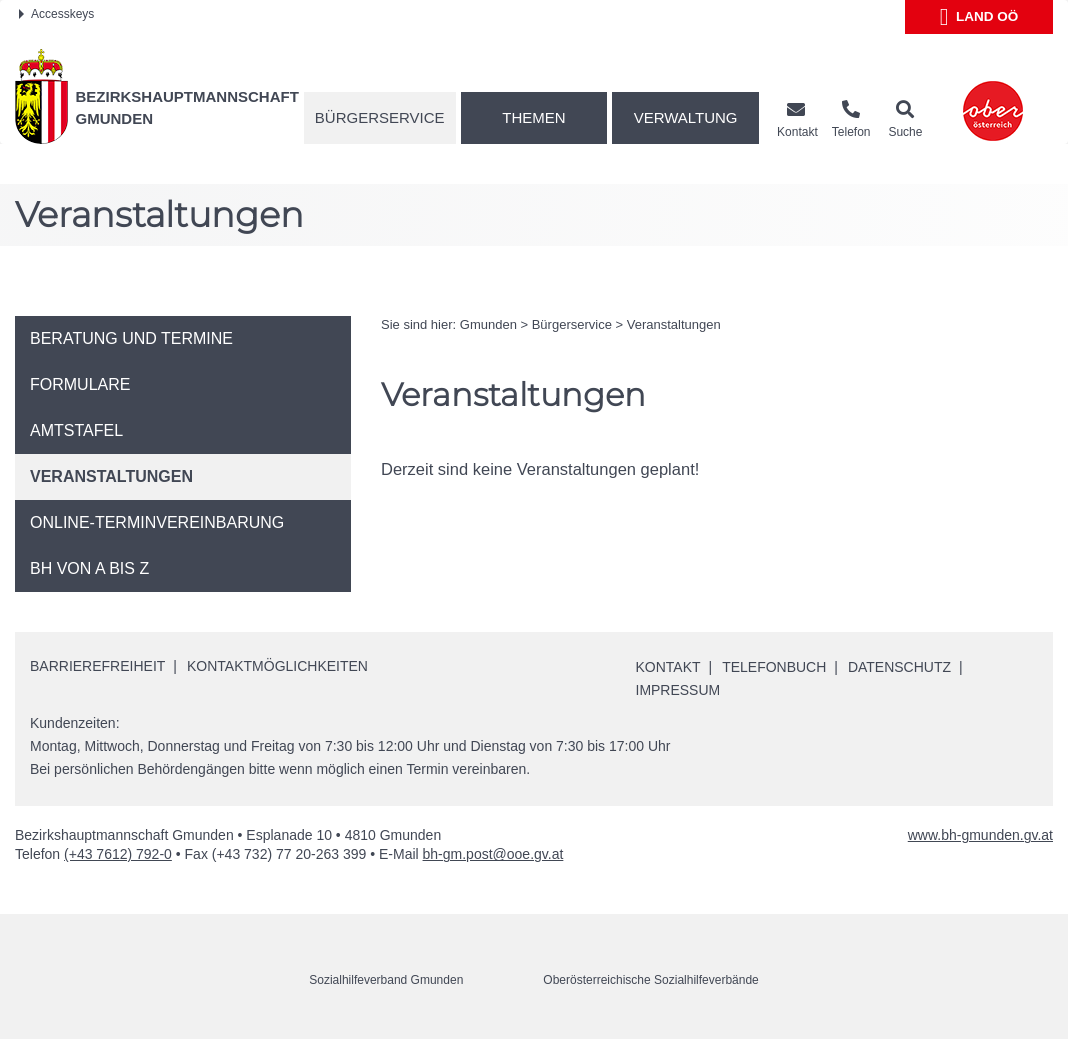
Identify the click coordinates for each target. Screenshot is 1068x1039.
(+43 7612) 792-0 (118, 854)
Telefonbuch (774, 667)
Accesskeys (56, 14)
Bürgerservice (380, 117)
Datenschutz (899, 667)
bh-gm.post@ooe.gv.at (493, 854)
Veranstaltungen (674, 324)
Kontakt (668, 667)
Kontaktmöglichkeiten (277, 666)
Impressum (678, 690)
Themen (533, 117)
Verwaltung (686, 117)
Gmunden (488, 324)
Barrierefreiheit (97, 666)
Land (979, 17)
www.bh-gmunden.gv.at (980, 835)
